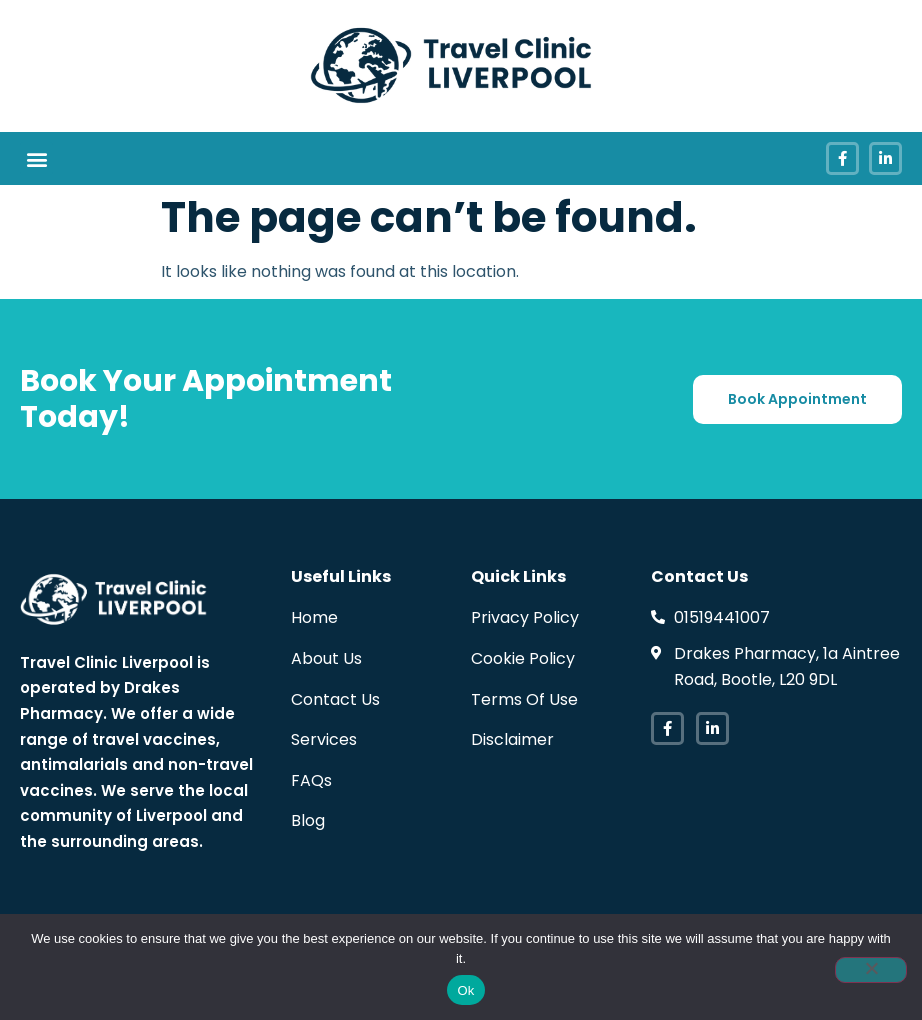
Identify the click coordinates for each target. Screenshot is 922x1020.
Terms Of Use (524, 699)
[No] (871, 970)
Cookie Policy (523, 658)
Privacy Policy (525, 617)
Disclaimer (512, 739)
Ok (465, 990)
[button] (36, 158)
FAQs (311, 780)
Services (324, 739)
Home (314, 617)
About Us (326, 658)
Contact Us (335, 699)
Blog (308, 820)
